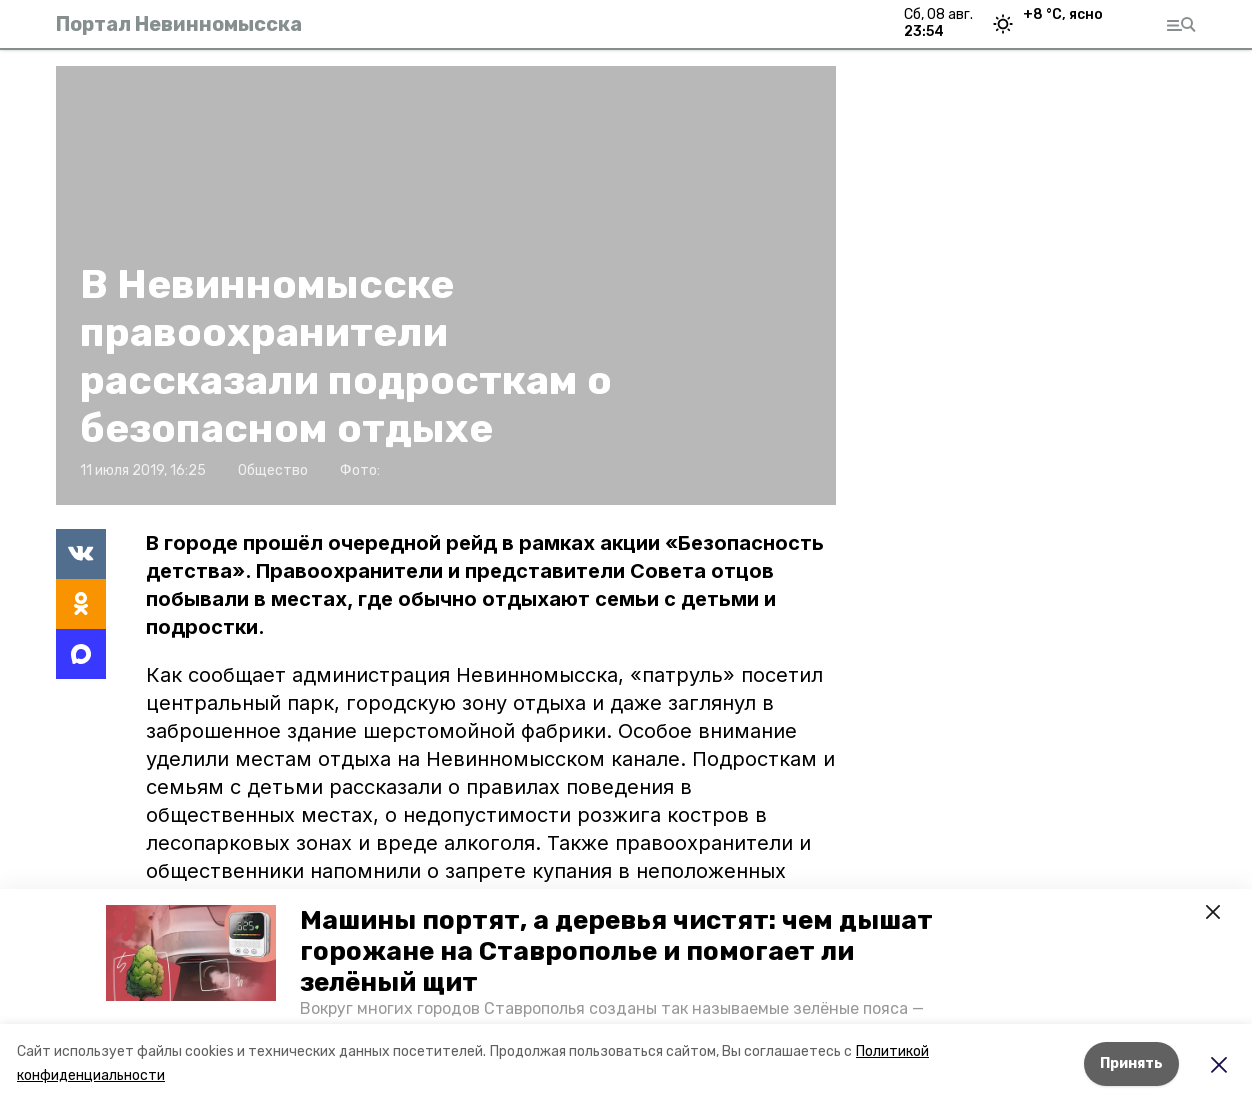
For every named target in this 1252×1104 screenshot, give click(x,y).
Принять (1131, 1063)
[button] (191, 953)
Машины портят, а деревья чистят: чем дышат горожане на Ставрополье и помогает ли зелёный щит (616, 951)
